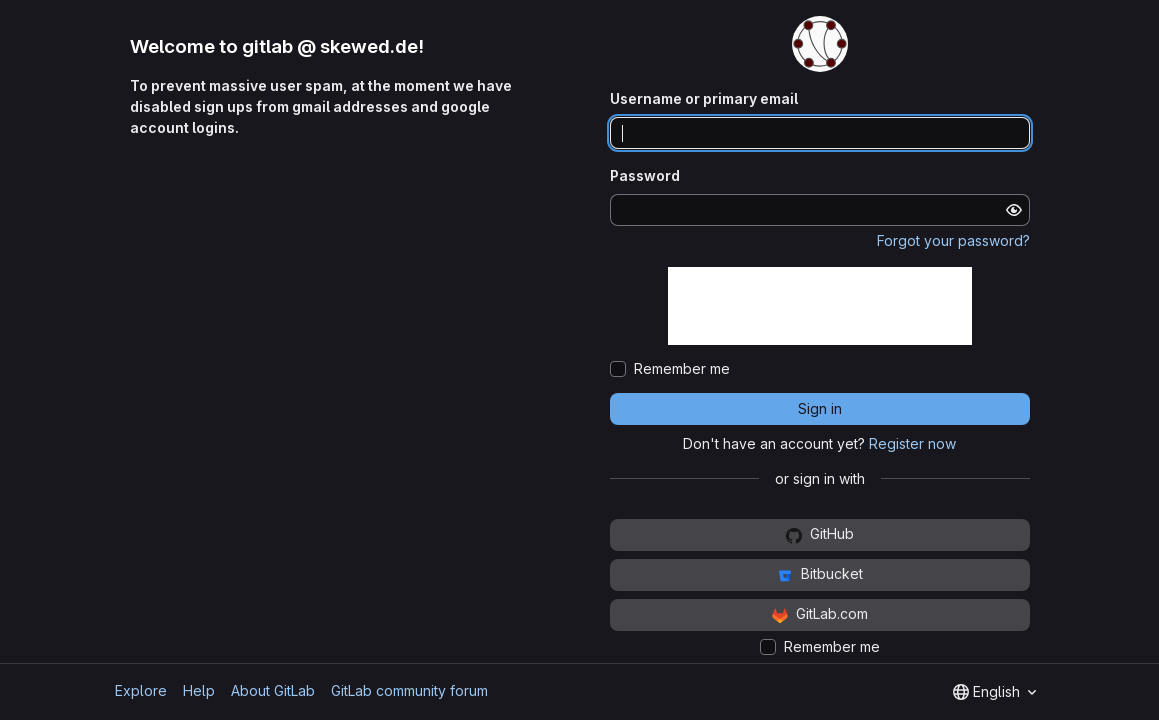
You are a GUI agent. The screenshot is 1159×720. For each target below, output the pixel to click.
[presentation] (820, 306)
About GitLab (273, 690)
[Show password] (1014, 210)
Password (645, 175)
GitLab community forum (409, 690)
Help (199, 690)
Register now (912, 443)
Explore (141, 690)
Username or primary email (704, 98)
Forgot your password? (953, 240)
